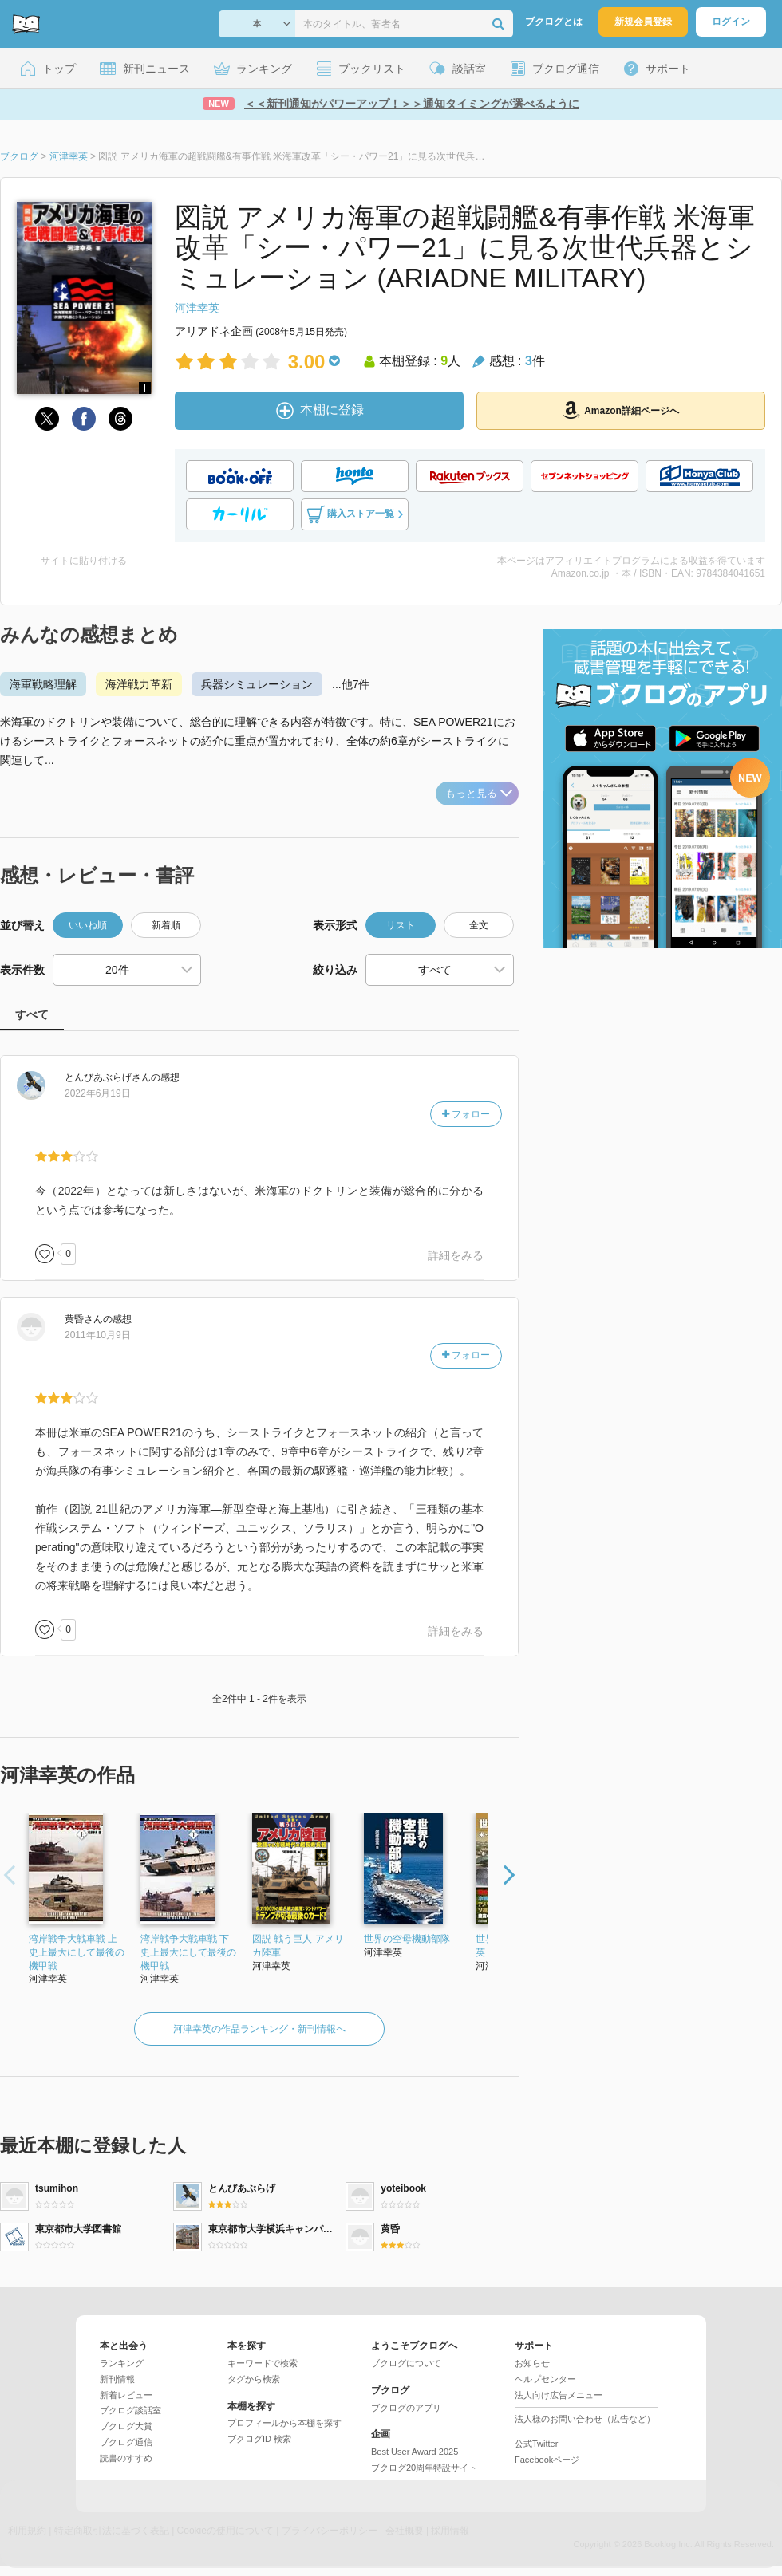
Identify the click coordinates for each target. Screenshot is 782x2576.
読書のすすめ (126, 2458)
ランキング (122, 2363)
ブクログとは (554, 21)
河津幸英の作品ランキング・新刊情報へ (259, 2028)
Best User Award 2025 (414, 2451)
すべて (32, 1014)
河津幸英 (197, 307)
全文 (478, 925)
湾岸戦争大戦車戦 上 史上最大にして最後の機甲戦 (76, 1952)
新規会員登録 (643, 21)
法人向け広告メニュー (558, 2395)
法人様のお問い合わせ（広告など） (585, 2419)
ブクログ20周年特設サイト (424, 2467)
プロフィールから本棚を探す (284, 2423)
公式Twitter (536, 2443)
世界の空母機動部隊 (407, 1938)
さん (108, 1077)
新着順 (166, 925)
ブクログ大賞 (126, 2426)
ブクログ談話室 (130, 2410)
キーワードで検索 (262, 2363)
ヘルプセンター (545, 2379)
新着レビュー (126, 2395)
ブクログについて (406, 2363)
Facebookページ (547, 2459)
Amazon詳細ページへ (621, 410)
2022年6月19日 (98, 1093)
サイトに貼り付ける (84, 560)
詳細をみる (456, 1255)
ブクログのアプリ (406, 2408)
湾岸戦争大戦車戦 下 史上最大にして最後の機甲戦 (188, 1952)
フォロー (466, 1114)
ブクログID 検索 (259, 2439)
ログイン (731, 21)
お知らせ (532, 2363)
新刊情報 (117, 2379)
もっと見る (478, 793)
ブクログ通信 (126, 2442)
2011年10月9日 (98, 1335)
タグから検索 (253, 2379)
